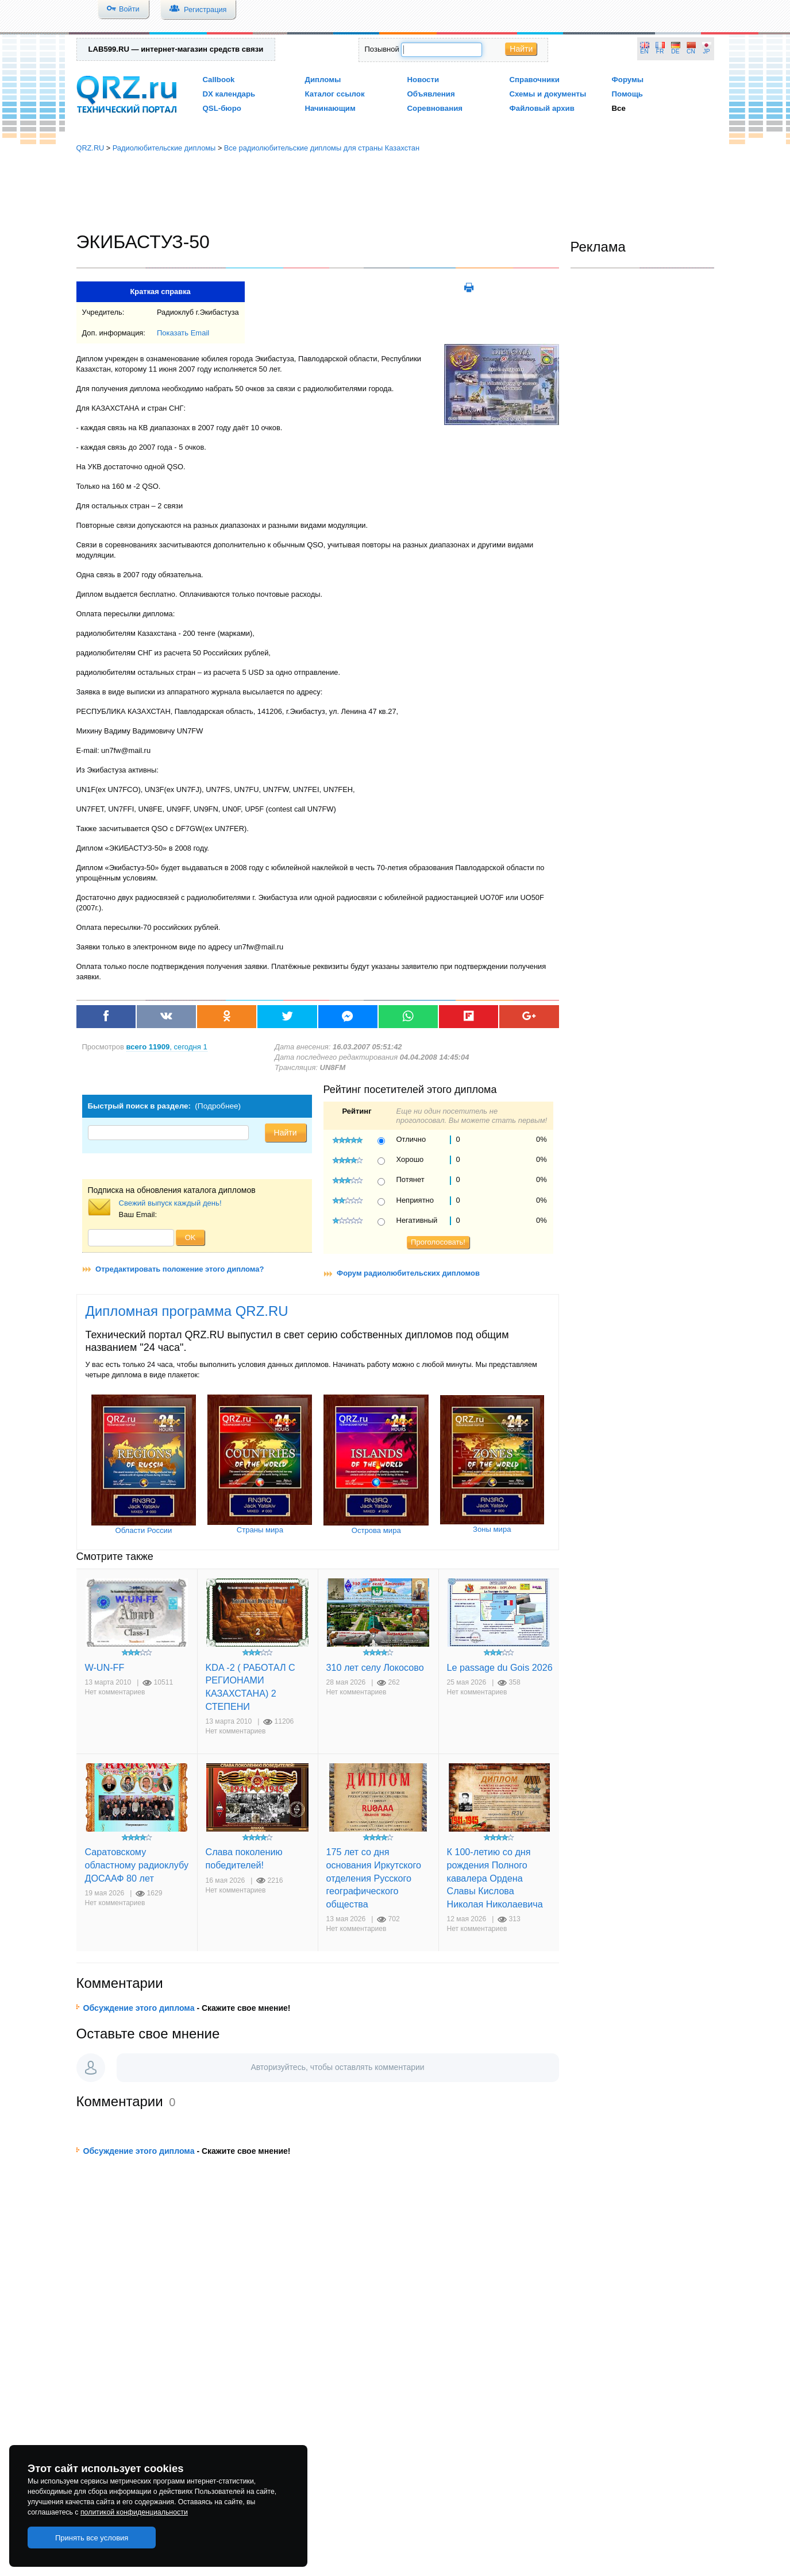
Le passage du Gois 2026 (500, 1667)
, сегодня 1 (166, 1046)
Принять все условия (92, 2537)
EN (644, 51)
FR (660, 51)
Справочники (535, 79)
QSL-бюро (222, 108)
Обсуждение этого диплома (139, 2008)
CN (691, 51)
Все (619, 108)
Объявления (431, 94)
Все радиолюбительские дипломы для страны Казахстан (321, 148)
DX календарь (229, 94)
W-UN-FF (105, 1667)
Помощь (627, 94)
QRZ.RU (90, 148)
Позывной (382, 49)
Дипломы (323, 79)
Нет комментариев (115, 1692)
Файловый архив (542, 108)
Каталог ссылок (335, 94)
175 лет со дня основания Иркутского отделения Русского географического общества (374, 1878)
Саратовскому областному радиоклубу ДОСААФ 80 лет (137, 1865)
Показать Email (183, 333)
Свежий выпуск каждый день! (170, 1203)
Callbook (219, 79)
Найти (521, 48)
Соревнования (435, 108)
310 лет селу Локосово (375, 1667)
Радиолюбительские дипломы (164, 148)
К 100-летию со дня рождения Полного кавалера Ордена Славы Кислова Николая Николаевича (495, 1878)
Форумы (628, 79)
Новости (423, 79)
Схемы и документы (548, 94)
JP (706, 51)
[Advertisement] (395, 192)
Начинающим (330, 108)
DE (675, 51)
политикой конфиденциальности (134, 2512)
